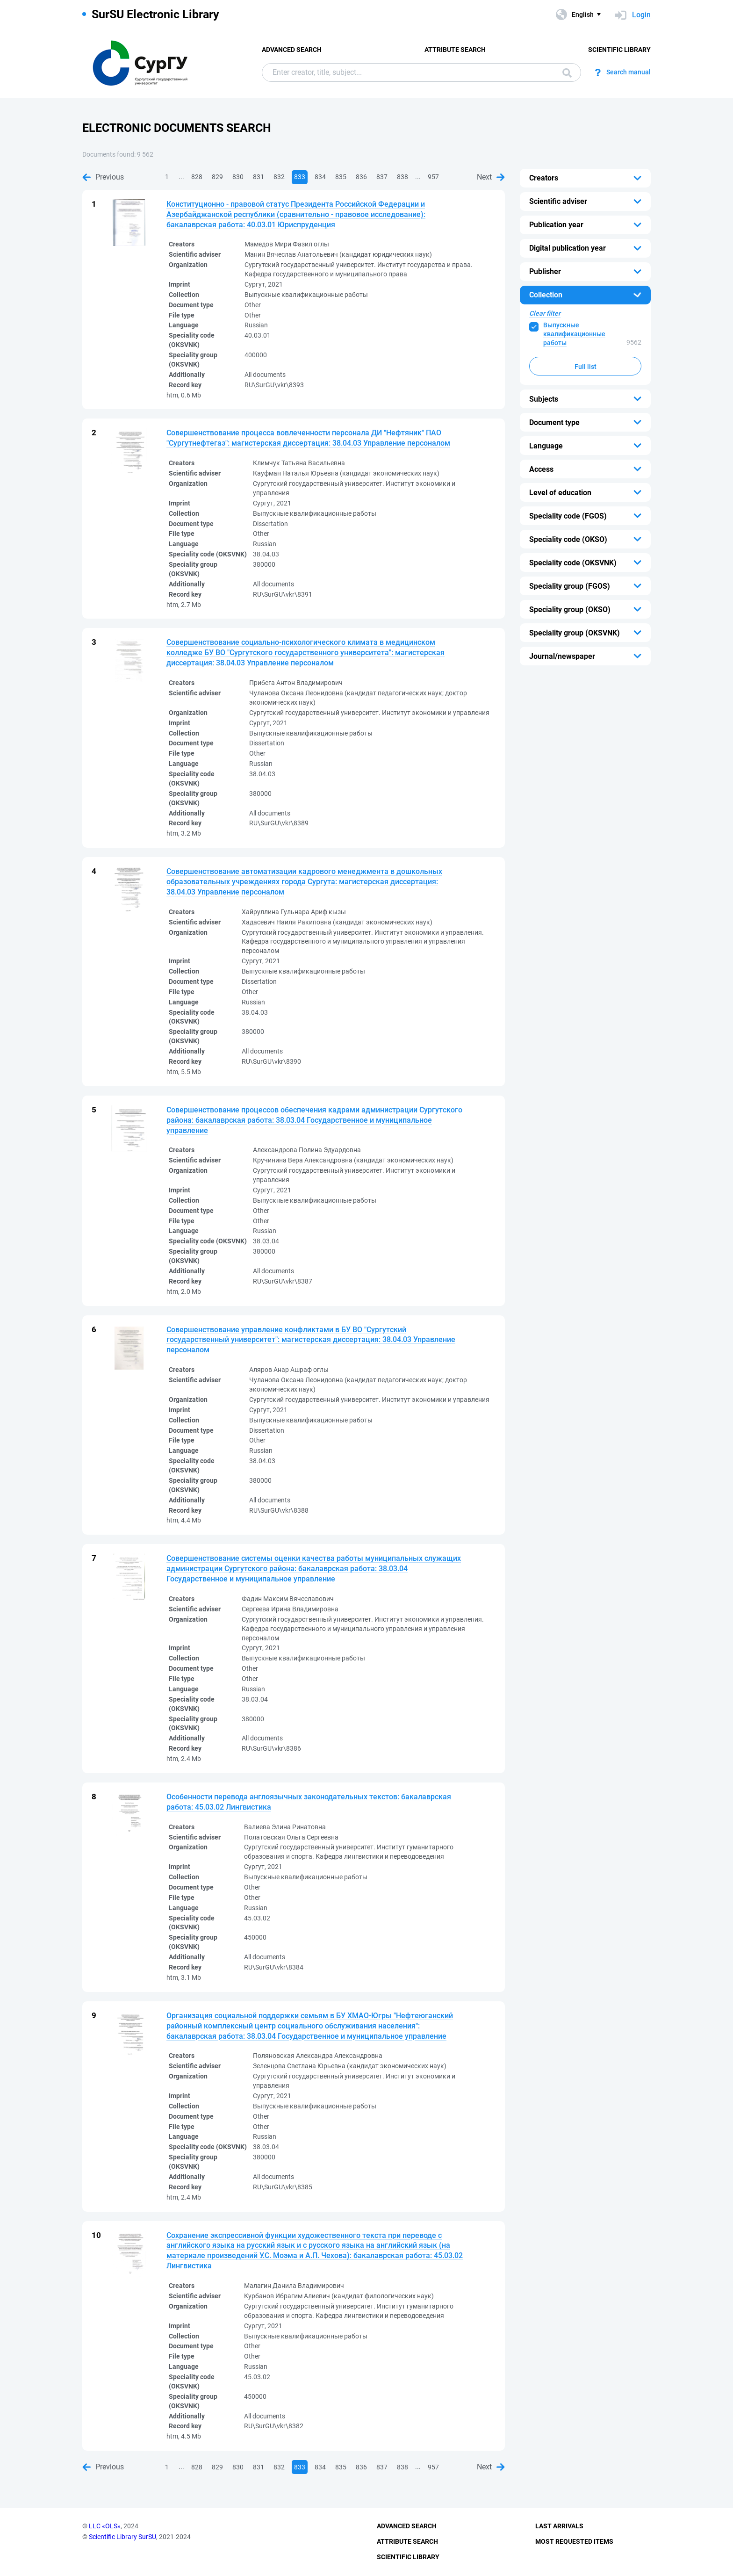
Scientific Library (619, 49)
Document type (554, 422)
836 (361, 176)
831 (258, 176)
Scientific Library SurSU (122, 2536)
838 (402, 176)
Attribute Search (455, 49)
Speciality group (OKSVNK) (574, 632)
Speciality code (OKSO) (568, 539)
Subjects (543, 399)
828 (196, 176)
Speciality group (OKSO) (570, 609)
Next (491, 177)
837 (382, 176)
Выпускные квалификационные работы (574, 333)
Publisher (545, 271)
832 (279, 176)
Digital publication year (567, 248)
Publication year (556, 224)
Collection (545, 294)
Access (541, 469)
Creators (543, 177)
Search (567, 73)
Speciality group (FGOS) (569, 586)
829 (217, 176)
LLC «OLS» (105, 2526)
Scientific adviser (558, 201)
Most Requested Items (574, 2541)
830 (238, 176)
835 (340, 176)
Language (546, 445)
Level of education (560, 492)
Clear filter (545, 313)
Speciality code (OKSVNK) (573, 562)
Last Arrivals (559, 2526)
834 (320, 176)
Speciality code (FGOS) (568, 516)
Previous (103, 177)
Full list (585, 366)
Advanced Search (292, 49)
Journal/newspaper (562, 656)
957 (433, 176)
